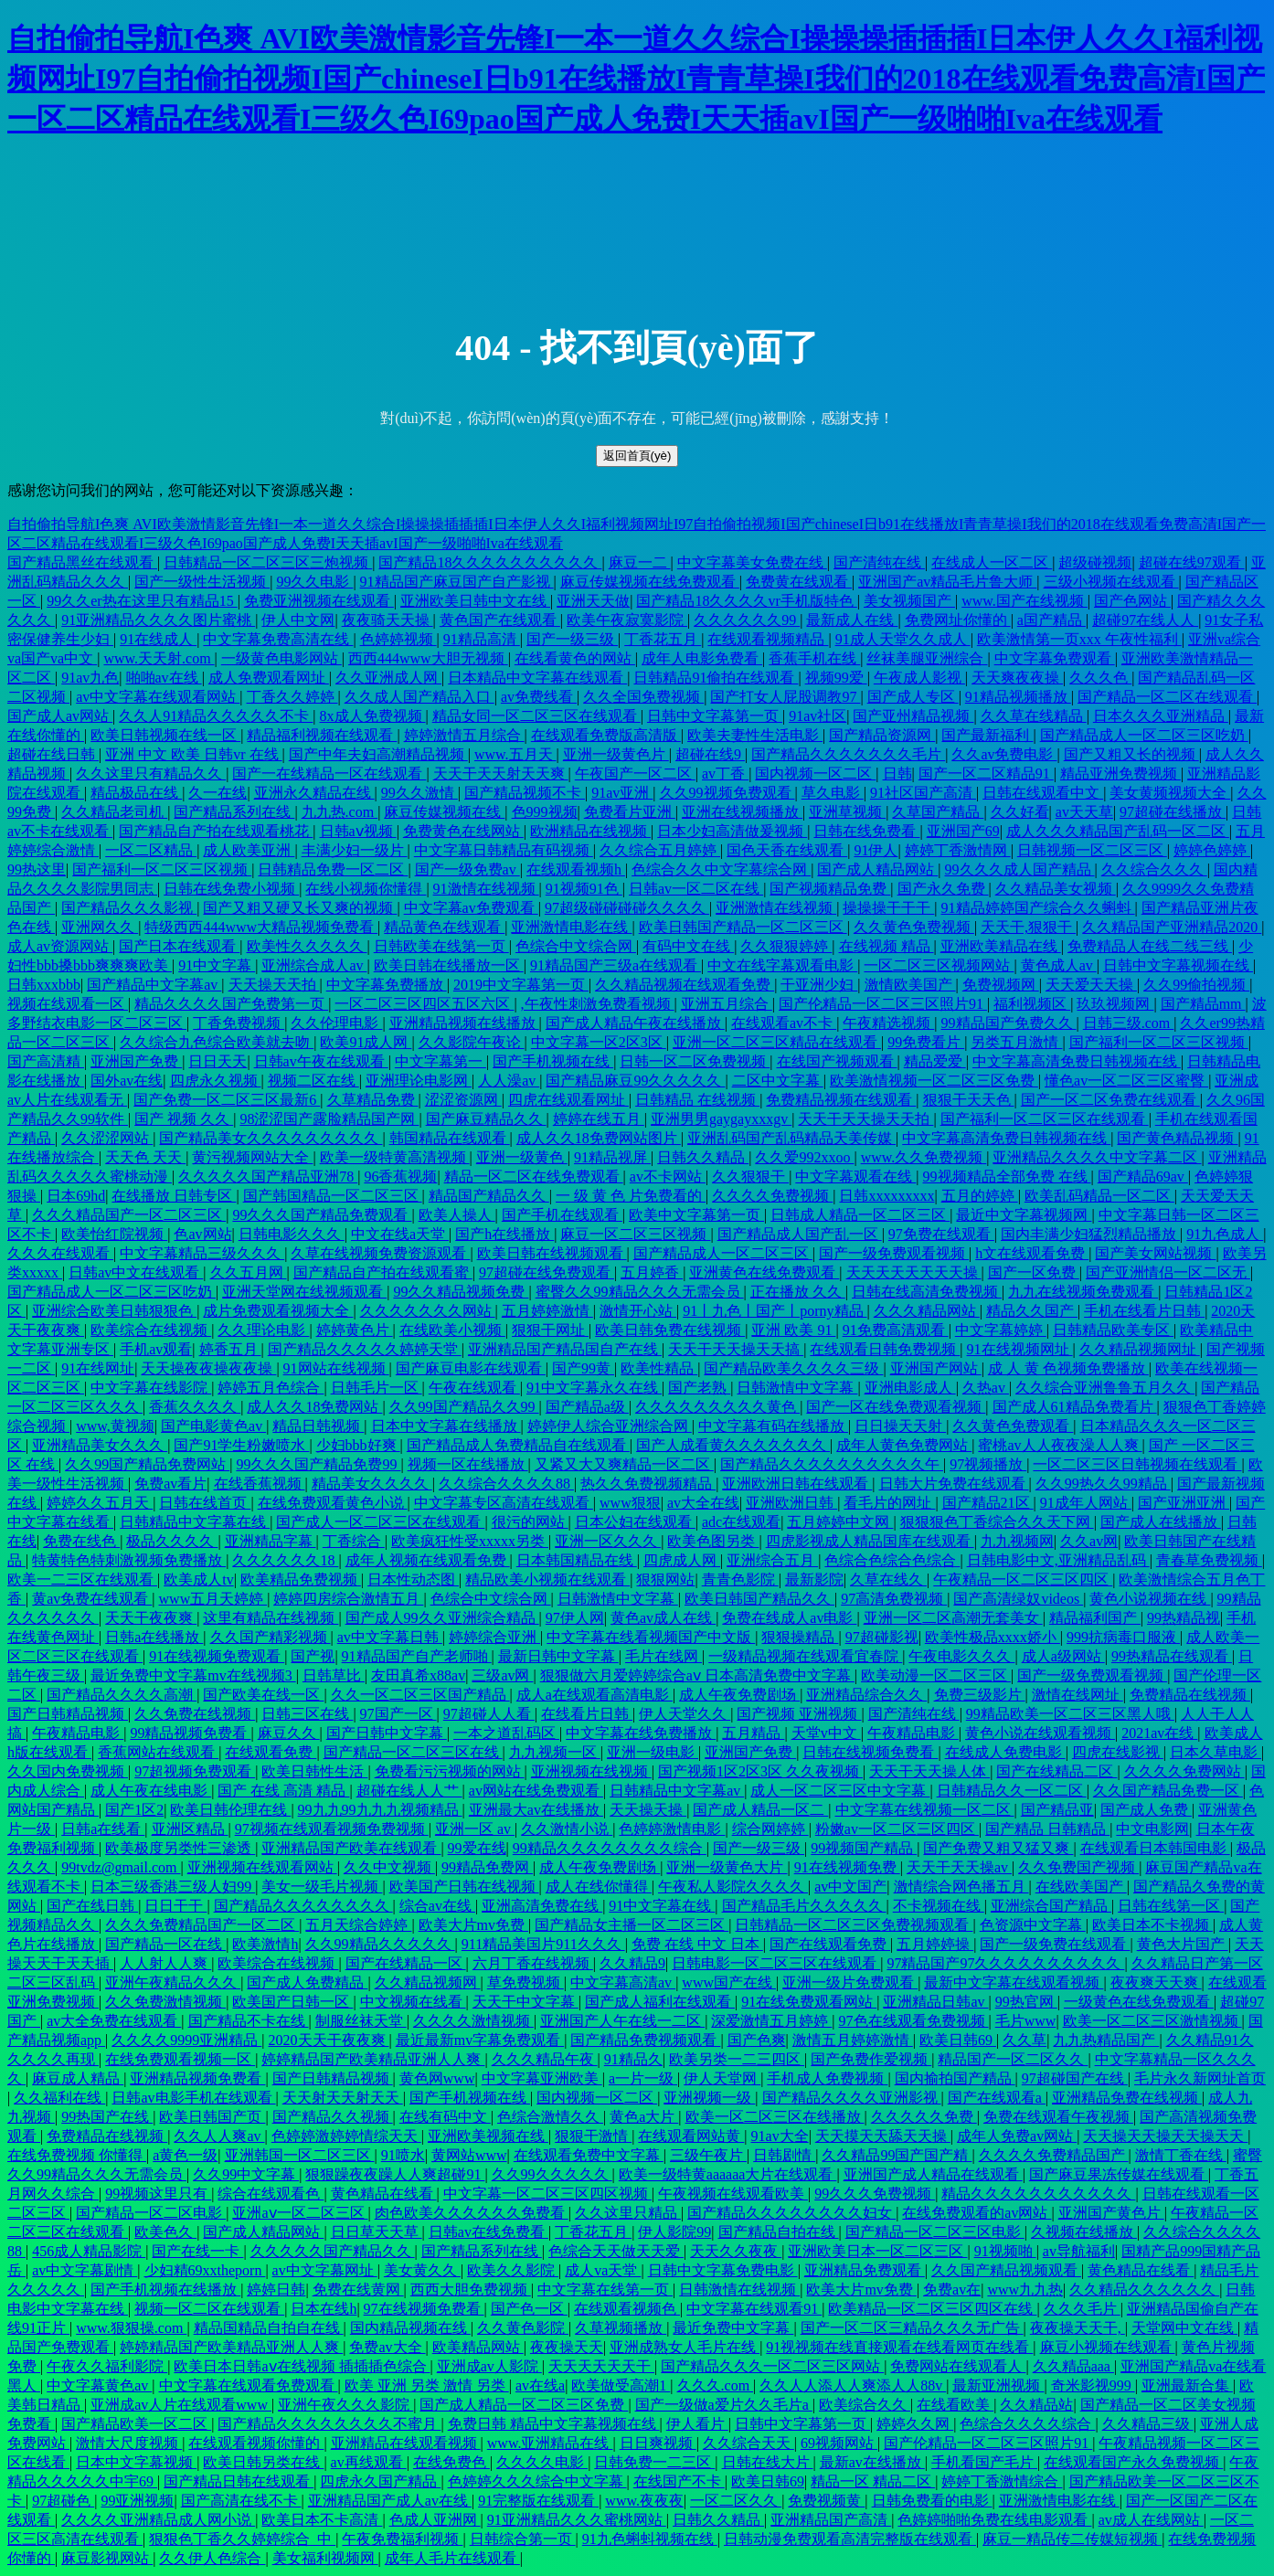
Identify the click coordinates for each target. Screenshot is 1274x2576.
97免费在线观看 (941, 1234)
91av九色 (90, 677)
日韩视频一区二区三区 (1092, 850)
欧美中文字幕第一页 (696, 1215)
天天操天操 (648, 1810)
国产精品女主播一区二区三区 (631, 1925)
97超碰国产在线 (1075, 2078)
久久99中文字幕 (246, 2174)
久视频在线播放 (1084, 2232)
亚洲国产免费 (136, 1061)
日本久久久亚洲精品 (1160, 716)
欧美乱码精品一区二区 (1099, 1195)
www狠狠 (630, 1503)
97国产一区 (398, 1714)
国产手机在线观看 (562, 1215)
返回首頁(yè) (637, 455)
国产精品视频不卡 (524, 792)
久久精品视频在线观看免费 (684, 984)
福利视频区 (1031, 1004)
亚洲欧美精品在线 (1000, 946)
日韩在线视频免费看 (870, 1752)
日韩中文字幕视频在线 (1178, 965)
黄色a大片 (644, 2117)
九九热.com (340, 812)
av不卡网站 (668, 1176)
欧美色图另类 (713, 1541)
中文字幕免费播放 (386, 984)
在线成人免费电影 (1005, 1752)
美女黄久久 (422, 2270)
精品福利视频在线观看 (322, 735)
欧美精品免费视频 (300, 1579)
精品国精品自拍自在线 (269, 2328)
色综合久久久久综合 (1027, 2424)
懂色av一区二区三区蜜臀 (1126, 1080)
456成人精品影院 (88, 2251)
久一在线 (217, 792)
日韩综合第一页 (523, 2539)
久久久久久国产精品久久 (332, 2251)
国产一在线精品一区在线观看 (329, 773)
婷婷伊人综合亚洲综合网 (609, 1426)
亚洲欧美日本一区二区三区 (877, 2251)
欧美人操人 (457, 1215)
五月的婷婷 (979, 1195)
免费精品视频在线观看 (841, 1100)
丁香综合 (354, 1541)
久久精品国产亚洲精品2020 (1171, 927)
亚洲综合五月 (772, 1560)
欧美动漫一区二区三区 (936, 1675)
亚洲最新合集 (1187, 2385)
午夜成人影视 (919, 677)
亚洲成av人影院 (489, 2366)
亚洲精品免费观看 (864, 2270)
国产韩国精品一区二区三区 (332, 1195)
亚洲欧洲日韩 (791, 1503)
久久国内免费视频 (67, 1771)
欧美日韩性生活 (314, 1771)
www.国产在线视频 (1024, 601)
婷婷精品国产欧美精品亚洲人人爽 (372, 2059)
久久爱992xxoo (804, 1157)
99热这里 (36, 869)
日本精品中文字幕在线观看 (537, 677)
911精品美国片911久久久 (543, 1944)
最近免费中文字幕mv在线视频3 (192, 1675)
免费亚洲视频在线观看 (319, 601)
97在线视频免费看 (424, 2308)
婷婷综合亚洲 (494, 1637)
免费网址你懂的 (958, 620)
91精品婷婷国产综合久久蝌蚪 (1038, 908)
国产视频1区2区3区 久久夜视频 (760, 1771)
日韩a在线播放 (154, 1637)
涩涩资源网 (463, 1100)
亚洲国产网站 (936, 1368)
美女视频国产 (909, 601)
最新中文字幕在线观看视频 (1013, 1982)
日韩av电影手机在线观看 (193, 2097)
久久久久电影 (542, 2462)
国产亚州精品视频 (913, 716)
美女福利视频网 (325, 2558)
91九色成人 (1224, 1234)
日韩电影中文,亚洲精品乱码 (1058, 1560)
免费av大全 (387, 2347)
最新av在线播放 (872, 2462)
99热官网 (1026, 2001)
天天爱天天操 (1091, 984)
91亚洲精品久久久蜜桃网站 (576, 2520)
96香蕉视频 (400, 1176)
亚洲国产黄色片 (1111, 2213)
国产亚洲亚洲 (1183, 1503)
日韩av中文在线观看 (136, 1272)
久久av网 (1089, 1541)
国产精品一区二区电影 (151, 2213)
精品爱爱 (935, 1061)
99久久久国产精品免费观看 (321, 1215)
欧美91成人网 (365, 1042)
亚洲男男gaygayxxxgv (721, 1119)
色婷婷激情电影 (672, 1829)
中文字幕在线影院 (150, 1387)
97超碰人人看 (489, 1714)
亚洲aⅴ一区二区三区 (299, 2213)
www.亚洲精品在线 (550, 2443)
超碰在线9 (710, 754)
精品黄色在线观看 (444, 927)
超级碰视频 (1094, 562)
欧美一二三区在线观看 (82, 1579)
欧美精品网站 (478, 2347)
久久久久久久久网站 (427, 1311)
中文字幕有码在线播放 (773, 1426)
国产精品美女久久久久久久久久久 (270, 1138)
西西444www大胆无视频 (428, 658)
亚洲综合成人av (313, 965)
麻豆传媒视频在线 (444, 812)
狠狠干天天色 (968, 1100)
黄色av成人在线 (663, 1618)
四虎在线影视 (1117, 1752)
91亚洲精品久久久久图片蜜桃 (158, 620)
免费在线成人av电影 (789, 1618)
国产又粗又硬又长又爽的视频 (300, 908)
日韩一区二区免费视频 (695, 1061)
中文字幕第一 (440, 1061)
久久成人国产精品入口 (419, 697)
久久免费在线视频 (194, 1714)
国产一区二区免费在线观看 (1110, 1100)
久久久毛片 (1082, 2308)
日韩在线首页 (204, 1503)
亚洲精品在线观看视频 (406, 2443)
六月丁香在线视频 (532, 1963)
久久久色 (1100, 677)
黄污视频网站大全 (252, 1157)
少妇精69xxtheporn (205, 2270)
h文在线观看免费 (1031, 1253)
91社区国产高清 (923, 792)
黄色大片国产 (1182, 1944)
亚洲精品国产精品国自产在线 (565, 1349)
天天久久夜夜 (735, 2251)
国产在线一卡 (197, 2251)
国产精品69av (1143, 1176)
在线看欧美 (955, 2404)
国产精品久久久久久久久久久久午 (831, 1464)
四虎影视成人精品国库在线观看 (870, 1541)
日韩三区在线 (307, 1714)
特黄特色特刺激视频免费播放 (129, 1560)
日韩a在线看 (102, 1829)
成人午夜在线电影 (150, 1790)
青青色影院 (740, 1579)
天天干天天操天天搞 (735, 1349)
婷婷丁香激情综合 (1001, 2481)
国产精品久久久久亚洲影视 (851, 2097)
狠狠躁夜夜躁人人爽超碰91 (394, 2174)
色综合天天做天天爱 (616, 2251)
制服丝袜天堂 (361, 2021)
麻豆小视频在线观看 (1107, 2347)
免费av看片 (170, 1483)
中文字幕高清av (622, 1982)
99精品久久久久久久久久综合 (609, 1848)
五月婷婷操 (935, 1944)
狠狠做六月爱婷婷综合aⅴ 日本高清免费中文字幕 (697, 1675)
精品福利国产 (1095, 1618)
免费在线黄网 (358, 2289)
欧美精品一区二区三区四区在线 (932, 2308)
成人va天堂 (603, 2270)
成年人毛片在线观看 (452, 2558)
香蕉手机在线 (814, 658)
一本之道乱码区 (506, 1733)
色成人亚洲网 (435, 2520)
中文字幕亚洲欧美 (542, 2078)
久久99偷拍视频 (1196, 984)
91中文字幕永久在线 (594, 1387)
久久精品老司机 (114, 812)
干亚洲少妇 (818, 984)
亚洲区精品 (190, 1829)
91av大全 (780, 2136)
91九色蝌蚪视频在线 (649, 2539)
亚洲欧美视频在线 (488, 2136)
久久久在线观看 (60, 1253)
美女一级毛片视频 (321, 1886)
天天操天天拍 (274, 984)
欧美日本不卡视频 (1152, 1925)
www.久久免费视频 (924, 1157)
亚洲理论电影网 (419, 1080)
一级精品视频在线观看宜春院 (805, 1656)
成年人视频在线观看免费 (427, 1560)
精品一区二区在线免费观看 (533, 1176)
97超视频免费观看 (194, 1771)
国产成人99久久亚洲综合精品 (442, 1618)
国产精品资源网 (882, 735)
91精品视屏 (612, 1157)
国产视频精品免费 (830, 888)
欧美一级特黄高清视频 (395, 1157)
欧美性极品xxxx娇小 (992, 1637)
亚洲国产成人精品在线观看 (933, 2174)
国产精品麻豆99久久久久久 (635, 1080)
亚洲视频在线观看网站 (262, 1867)
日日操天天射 (900, 1426)
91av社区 (817, 716)
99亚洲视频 (137, 2500)
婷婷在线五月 (598, 1119)
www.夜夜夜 (644, 2500)
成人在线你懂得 (599, 1886)
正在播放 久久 (797, 1291)
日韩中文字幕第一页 (714, 716)
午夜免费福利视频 (402, 2539)
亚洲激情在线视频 (776, 908)
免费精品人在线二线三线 (1149, 946)
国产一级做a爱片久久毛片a (723, 2404)
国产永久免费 (943, 888)
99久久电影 (314, 581)
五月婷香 (652, 1272)
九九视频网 (1017, 1541)
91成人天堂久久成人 (903, 639)
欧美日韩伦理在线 (230, 1810)
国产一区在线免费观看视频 (895, 1407)
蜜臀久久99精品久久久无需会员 (640, 1291)
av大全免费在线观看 (114, 2021)
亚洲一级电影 (652, 1752)
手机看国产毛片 (984, 2462)
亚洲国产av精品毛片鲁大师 (947, 581)
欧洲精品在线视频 (590, 831)
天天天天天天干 (601, 2366)
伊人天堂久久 (684, 1714)
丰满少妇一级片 (355, 850)
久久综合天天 (748, 2443)
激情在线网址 (1077, 1694)
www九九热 (1025, 2289)
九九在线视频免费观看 (1083, 1291)
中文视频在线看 (413, 2001)
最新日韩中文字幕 (558, 1656)
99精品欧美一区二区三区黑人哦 (1070, 1714)
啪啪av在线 (164, 677)
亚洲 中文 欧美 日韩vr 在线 (193, 754)
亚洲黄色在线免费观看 (764, 1272)
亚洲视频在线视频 (591, 1771)
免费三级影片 (979, 1694)
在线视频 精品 (886, 946)
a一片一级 (643, 2078)
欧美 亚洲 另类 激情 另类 (427, 2385)
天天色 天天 (145, 1157)
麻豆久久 (289, 1733)
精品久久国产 (1032, 1311)
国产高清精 (45, 1061)
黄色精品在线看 (384, 2193)
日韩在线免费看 (866, 831)
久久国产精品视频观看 (1006, 2270)
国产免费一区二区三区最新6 (226, 1100)
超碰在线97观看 (1192, 562)
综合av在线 (437, 1905)
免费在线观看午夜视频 (1058, 2117)
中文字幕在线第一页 (605, 2289)
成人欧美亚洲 (248, 850)
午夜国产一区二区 (635, 773)
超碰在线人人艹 (409, 1790)
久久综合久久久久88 (506, 1483)
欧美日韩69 (957, 2040)
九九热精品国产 (1106, 2040)
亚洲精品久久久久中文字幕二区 (1097, 1157)
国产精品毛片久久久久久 (804, 1905)
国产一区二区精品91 (986, 773)
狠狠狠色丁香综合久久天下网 (997, 1522)
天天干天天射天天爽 (500, 773)
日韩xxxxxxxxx (886, 1195)
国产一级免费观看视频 (894, 1253)
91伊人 (875, 850)
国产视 (312, 1656)
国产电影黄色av (213, 1426)
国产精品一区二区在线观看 (1167, 697)
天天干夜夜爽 (150, 1618)
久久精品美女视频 (1055, 888)
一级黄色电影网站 (281, 658)
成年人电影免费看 (702, 658)
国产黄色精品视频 (1177, 1138)
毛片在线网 (663, 1656)
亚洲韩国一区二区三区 (300, 2155)
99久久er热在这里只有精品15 (142, 601)
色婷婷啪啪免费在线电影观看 (994, 2520)
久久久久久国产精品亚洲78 (267, 1176)
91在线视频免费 (847, 1867)
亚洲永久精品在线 (314, 792)
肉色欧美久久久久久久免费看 (471, 2213)
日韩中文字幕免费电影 (723, 2270)
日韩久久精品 (702, 1157)
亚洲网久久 (99, 927)
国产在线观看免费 (830, 1944)
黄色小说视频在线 (1149, 1598)
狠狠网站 (665, 1579)
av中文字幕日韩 (389, 1637)
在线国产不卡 (679, 2481)
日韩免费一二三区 (654, 2462)
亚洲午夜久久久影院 (345, 2404)
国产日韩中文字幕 (386, 1733)
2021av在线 (1159, 1733)
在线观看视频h (575, 869)
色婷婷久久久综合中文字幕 (537, 2481)
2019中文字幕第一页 (521, 984)
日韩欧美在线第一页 (441, 946)
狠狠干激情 (593, 2136)
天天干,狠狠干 (1028, 927)
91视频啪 (1005, 2251)
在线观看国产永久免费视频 (1133, 2462)
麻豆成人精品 (77, 2078)
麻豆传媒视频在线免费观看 (649, 581)
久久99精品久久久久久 (380, 1944)
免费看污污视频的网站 (450, 1771)
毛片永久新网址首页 (1200, 2078)
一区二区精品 (150, 850)
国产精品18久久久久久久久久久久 (489, 562)
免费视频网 (1000, 984)
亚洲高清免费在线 (542, 1905)
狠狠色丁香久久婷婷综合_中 (242, 2539)
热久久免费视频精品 (648, 1483)
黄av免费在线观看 (92, 1598)
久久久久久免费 (924, 2117)
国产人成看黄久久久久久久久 (733, 1445)
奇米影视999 (1093, 2385)
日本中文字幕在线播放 (446, 1426)
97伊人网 (575, 1618)
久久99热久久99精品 (1103, 1483)
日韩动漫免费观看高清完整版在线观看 (850, 2539)
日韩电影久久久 (292, 1234)
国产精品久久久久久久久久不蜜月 (329, 2424)
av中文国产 (850, 1886)
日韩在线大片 (767, 2462)
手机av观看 (156, 1349)
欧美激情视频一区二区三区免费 (934, 1080)
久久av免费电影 (1003, 754)
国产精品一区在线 (165, 1944)
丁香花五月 (662, 639)
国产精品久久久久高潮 (121, 1694)
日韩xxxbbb (43, 984)
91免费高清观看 (896, 1330)
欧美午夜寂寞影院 (627, 620)
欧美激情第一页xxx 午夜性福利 (1079, 639)
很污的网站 (530, 1522)
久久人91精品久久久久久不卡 (216, 716)
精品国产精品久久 (489, 1195)
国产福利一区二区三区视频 (161, 869)
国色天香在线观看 (787, 850)
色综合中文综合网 (575, 946)
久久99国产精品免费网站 (147, 1464)
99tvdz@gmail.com (120, 1867)
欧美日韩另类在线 (263, 2462)
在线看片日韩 (586, 1714)
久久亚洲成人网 (388, 677)
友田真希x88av (418, 1675)
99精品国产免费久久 (1009, 1023)
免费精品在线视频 (1190, 1694)
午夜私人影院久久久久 (733, 1886)
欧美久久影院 (512, 2270)
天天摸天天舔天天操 (882, 2136)
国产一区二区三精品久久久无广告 (912, 2328)
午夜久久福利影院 (107, 2366)
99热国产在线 (107, 2117)
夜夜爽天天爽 (1156, 1982)
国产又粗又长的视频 (1131, 754)
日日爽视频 (658, 2443)
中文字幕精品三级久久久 (202, 1253)
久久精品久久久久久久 (1144, 2289)
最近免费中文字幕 (733, 2328)
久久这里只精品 (628, 2213)
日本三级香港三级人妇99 (172, 1886)
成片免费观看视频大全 (278, 1311)
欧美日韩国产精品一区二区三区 (743, 927)
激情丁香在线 (1180, 2155)
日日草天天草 (376, 2232)
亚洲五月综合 (726, 1004)
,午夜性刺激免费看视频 (597, 1004)
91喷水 (403, 2155)
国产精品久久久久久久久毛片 (848, 754)
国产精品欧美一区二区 (136, 2424)
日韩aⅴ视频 (358, 831)
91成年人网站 (1085, 1503)
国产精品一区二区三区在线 (413, 1752)
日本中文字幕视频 (136, 2462)
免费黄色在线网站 (463, 831)
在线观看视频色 (627, 2308)
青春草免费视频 (1209, 1560)
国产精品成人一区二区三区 (722, 1253)
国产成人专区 (913, 697)
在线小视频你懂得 (365, 888)
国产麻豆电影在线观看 (471, 1368)
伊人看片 (697, 2424)
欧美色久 (165, 2232)
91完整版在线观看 (538, 2500)
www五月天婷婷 (213, 1598)
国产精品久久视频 (332, 2117)
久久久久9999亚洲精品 (186, 2040)
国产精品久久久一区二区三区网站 (772, 2366)
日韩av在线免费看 (488, 2232)
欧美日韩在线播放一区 (449, 965)
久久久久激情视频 (473, 2021)
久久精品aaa (1073, 2366)
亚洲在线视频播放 (742, 812)
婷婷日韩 (276, 2289)
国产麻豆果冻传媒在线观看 (1118, 2174)
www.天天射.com (158, 658)
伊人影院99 (674, 2232)
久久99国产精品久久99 (464, 1407)
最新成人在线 (851, 620)
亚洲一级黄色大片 (726, 1867)
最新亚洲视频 (998, 2385)
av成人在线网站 (1151, 2520)
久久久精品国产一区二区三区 (129, 1215)
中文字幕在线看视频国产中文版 (651, 1637)
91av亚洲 (622, 792)
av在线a (540, 2385)
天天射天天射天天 (342, 2097)
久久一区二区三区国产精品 (420, 1694)
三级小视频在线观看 (1111, 581)
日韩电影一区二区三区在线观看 (776, 1963)
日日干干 (175, 1905)
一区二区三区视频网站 (939, 965)
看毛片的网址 (889, 1503)
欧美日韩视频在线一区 (165, 735)
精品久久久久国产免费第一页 (231, 1004)
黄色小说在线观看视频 (1040, 1733)
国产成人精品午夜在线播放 (635, 1023)
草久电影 (833, 792)
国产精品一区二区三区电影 (935, 2232)
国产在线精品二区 (1056, 1771)
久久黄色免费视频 (914, 927)
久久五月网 (248, 1272)
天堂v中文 (826, 1733)
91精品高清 (481, 639)
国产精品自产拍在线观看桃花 (216, 831)
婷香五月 (230, 1349)
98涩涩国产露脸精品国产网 (329, 1119)
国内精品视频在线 (410, 2328)
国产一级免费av (467, 869)
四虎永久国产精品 (380, 2481)
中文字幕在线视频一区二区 (924, 1810)
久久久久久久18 (285, 1560)
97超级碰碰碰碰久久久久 (627, 908)
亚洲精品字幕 (270, 1541)
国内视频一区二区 (815, 773)
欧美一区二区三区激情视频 (1152, 2021)
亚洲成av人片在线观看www (180, 2404)
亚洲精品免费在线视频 (1127, 2097)
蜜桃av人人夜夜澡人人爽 (1059, 1445)
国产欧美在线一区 (263, 1694)
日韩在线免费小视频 (231, 888)
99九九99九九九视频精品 (380, 1810)
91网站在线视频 (336, 1368)
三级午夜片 (708, 2155)
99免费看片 (925, 1042)
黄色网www (437, 2078)
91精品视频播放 (1018, 697)
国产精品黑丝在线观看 (82, 562)
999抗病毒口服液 (1123, 1637)
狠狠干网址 (550, 1330)
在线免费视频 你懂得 (76, 2155)
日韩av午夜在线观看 (321, 1061)
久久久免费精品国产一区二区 (202, 1925)
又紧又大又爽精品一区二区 (624, 1464)
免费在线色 (81, 1541)
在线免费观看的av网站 (976, 2213)
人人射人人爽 (165, 1963)
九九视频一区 (554, 1752)
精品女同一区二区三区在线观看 (536, 716)
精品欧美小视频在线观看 (547, 1579)
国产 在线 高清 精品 (283, 1790)
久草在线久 (888, 1579)
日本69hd (76, 1195)
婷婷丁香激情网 (958, 850)
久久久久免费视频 (772, 1195)
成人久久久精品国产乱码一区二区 (1117, 831)
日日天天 (217, 1061)
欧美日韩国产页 (212, 2117)
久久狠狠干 (750, 1176)
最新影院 (814, 1579)
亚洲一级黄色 (522, 1157)
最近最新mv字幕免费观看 (480, 2040)
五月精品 (753, 1733)
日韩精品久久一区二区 (1012, 1790)
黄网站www (469, 2155)
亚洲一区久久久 (608, 1541)
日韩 (897, 773)
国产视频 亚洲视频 (799, 1714)
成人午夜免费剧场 (739, 1694)
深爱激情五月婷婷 (771, 2021)
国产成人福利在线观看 (660, 2001)
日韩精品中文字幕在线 (195, 1522)
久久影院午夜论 (472, 1042)
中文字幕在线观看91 (754, 2308)
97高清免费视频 (894, 1598)
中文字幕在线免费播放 (641, 1733)
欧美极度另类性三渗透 (180, 1848)
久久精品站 (1036, 2404)
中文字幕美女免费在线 (752, 562)
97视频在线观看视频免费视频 (332, 1829)
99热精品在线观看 (1171, 1656)
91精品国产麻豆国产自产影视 (457, 581)
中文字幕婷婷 (1000, 1330)
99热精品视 (1183, 1618)
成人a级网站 (1063, 1656)
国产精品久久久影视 (128, 908)
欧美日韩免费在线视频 (670, 1330)
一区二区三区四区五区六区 (424, 1004)
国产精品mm (1203, 1004)
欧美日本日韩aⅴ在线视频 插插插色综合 (302, 2366)
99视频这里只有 (158, 2193)
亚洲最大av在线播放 (536, 1810)
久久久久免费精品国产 (1054, 2155)
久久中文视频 (389, 1867)
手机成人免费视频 (827, 2078)
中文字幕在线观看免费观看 (248, 2385)
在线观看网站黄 (691, 2136)
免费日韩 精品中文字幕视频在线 (554, 2424)
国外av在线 (126, 1080)
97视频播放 (988, 1464)
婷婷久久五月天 (100, 1503)
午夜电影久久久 (961, 1656)
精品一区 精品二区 (873, 2481)
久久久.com (715, 2385)
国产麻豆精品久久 (486, 1119)
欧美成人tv (198, 1579)
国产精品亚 (1057, 1810)
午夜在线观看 (474, 1387)
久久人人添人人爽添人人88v (852, 2385)
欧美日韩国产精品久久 (759, 1598)
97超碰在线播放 (1173, 812)
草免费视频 (525, 1982)
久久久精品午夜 (545, 2059)
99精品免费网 (487, 1867)
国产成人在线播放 (1160, 1522)
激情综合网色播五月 (961, 1886)
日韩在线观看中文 (1042, 792)
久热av (985, 1387)
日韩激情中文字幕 (797, 1387)
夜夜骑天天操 (387, 620)
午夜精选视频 (888, 1023)
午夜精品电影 (77, 1733)
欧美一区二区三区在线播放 (775, 2117)
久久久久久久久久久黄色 (717, 1407)
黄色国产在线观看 (500, 620)
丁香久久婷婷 (292, 697)
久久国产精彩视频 (270, 1637)
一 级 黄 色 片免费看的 (631, 1195)
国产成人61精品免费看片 (1075, 1407)
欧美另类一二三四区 (736, 2059)
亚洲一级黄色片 (616, 754)
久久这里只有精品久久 (151, 773)
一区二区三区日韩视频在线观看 (1137, 1464)
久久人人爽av (219, 2136)
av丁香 (725, 773)
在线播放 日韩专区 (173, 1195)
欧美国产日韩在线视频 (464, 1886)
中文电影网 (1152, 1829)
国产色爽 (756, 2040)
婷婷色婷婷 (1211, 850)
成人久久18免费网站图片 (598, 1138)
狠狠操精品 (799, 1637)
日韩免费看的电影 (932, 2500)
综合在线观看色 (271, 2193)
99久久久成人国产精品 (1020, 869)
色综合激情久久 (550, 2117)
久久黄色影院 (522, 2328)
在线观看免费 (270, 1752)
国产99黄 (583, 1368)
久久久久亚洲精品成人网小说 (158, 2520)
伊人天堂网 (722, 2078)
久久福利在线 (59, 2097)
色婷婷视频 (398, 639)
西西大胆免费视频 (470, 2289)
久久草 (1024, 2040)
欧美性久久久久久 (307, 946)
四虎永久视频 (215, 1080)
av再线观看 (369, 2462)
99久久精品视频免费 (460, 1291)
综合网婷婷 (770, 1829)
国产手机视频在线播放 (165, 2289)
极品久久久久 (172, 1541)
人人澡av (508, 1080)
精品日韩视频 (318, 1426)
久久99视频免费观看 (727, 792)
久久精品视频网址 (1139, 1349)
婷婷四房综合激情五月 (348, 1598)
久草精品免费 (373, 1100)
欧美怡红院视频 (114, 1234)
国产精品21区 (988, 1503)
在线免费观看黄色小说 (333, 1503)
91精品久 (633, 2059)
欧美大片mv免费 (473, 1925)
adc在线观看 (741, 1522)
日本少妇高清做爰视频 (732, 831)
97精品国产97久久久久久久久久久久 (1005, 1963)
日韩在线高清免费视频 (927, 1291)
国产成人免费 (1146, 1810)
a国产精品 (1051, 620)
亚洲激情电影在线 (571, 927)
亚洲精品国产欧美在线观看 (351, 1848)
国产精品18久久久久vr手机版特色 (746, 601)
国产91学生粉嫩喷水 (241, 1445)
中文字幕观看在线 (855, 1176)
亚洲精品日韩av (935, 2001)
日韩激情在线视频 (739, 2289)
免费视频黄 (826, 2500)
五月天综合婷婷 (358, 1925)
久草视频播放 (620, 2328)
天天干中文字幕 (525, 2001)
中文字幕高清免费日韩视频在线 (1076, 1061)
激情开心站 (638, 1311)
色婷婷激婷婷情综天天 (346, 2136)
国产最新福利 (987, 735)
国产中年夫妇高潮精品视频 (378, 754)
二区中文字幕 (777, 1080)
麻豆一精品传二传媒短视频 (1072, 2539)
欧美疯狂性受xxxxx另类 (469, 1541)
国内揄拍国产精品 (955, 2078)
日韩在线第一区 (1171, 1905)
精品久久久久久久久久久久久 (1038, 2193)
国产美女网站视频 (1155, 1253)
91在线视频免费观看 (216, 1656)
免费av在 (952, 2289)
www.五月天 (515, 754)
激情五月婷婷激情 (852, 2040)
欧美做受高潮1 (620, 2385)
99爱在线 (477, 1848)
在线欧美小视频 (452, 1330)
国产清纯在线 (879, 562)
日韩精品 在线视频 (697, 1100)
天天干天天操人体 (929, 1771)
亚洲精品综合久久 (866, 1694)
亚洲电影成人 (910, 1387)
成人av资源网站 (59, 946)
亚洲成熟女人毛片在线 (684, 2347)
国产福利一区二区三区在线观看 (1044, 1119)
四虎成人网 (681, 1560)
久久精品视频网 (428, 1982)
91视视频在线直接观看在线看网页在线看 (899, 2347)
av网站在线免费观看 (536, 1790)
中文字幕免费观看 (1054, 658)
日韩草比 (334, 1675)
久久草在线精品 (1034, 716)
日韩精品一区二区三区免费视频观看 (853, 1925)
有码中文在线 (688, 946)
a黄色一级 (185, 2155)
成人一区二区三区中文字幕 (839, 1790)
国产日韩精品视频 (67, 1714)
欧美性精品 (659, 1368)
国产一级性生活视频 (202, 581)
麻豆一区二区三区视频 (635, 1234)
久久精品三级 (1148, 2424)
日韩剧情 (784, 2155)
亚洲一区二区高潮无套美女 (953, 1618)
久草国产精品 (937, 812)
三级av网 (502, 1675)
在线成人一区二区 (991, 562)
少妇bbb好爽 (358, 1445)
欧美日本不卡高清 (321, 2520)
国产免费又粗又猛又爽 (998, 1848)
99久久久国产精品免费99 (318, 1464)
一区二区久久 (735, 2500)
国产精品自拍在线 (778, 2232)
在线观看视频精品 (767, 639)
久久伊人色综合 (212, 2558)
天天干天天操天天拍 (865, 1119)
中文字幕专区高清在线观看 (503, 1503)
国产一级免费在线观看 (1055, 1944)
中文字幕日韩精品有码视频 (503, 850)
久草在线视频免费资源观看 (380, 1253)
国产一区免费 (1033, 1272)
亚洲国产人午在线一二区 (622, 2021)
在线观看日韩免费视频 (885, 1349)
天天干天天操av (959, 1867)
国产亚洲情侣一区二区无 (1168, 1272)
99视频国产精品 (864, 1848)
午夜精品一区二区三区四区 (1022, 1579)
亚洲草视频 (847, 812)
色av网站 (202, 1234)
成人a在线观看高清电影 (594, 1694)
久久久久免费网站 (1184, 1771)
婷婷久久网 (914, 2424)
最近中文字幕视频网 (1023, 1215)
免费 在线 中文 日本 (697, 1944)
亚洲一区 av (475, 1829)
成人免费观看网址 (268, 677)
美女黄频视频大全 (1169, 792)
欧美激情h (265, 1944)
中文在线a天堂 (400, 1234)
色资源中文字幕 (1033, 1925)
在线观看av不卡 (783, 1023)
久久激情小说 (566, 1829)
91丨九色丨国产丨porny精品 (774, 1311)
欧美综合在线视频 (150, 1330)
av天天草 (1084, 812)
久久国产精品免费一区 (1168, 1790)
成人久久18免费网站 (314, 1407)
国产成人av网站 (59, 716)
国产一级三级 (572, 639)
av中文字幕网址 (324, 2270)
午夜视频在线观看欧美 (733, 2193)
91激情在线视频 (486, 888)
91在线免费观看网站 (808, 2001)
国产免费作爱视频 (871, 2059)
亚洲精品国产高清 (830, 2520)
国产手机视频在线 (553, 1061)
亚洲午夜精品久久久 (172, 1982)
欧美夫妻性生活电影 (755, 735)
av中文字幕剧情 (84, 2270)
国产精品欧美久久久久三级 (793, 1368)
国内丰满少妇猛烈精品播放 (1090, 1234)
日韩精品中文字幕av (677, 1790)
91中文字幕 (216, 965)
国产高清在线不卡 (241, 2500)
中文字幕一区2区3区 (598, 1042)
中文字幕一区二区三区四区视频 (547, 2193)
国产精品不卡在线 (248, 2021)
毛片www (1025, 2021)
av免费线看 (539, 697)
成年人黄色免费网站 (903, 1445)
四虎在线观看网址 (568, 1100)
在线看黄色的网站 (575, 658)
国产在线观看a (997, 2097)
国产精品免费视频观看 (645, 2040)
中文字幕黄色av (99, 2385)
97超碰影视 (881, 1637)
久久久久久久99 (747, 620)
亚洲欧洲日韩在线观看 (797, 1483)
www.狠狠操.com (131, 2328)
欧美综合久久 (864, 2404)
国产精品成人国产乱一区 (799, 1234)
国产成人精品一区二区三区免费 (523, 2404)
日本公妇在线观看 (635, 1522)
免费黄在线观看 (799, 581)
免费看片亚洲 (629, 812)
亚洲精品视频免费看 (197, 2078)
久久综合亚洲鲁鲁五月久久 (1104, 1387)
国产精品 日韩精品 (1047, 1829)
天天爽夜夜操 (1017, 677)
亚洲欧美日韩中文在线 (475, 601)
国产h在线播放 (504, 1234)
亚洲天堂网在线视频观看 (304, 1291)
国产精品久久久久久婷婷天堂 (365, 1349)
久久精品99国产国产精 (896, 2155)
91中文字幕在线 (662, 1905)
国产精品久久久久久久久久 (303, 1905)
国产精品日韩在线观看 (238, 2481)
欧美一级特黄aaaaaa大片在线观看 (728, 2174)
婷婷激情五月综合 (464, 735)
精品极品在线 (136, 792)
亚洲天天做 (593, 601)
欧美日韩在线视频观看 (552, 1253)
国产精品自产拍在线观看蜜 (382, 1272)
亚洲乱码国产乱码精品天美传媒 (791, 1138)
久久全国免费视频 (643, 697)
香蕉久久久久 (194, 1407)
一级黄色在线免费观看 (1139, 2001)
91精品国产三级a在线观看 (615, 965)
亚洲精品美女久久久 (99, 1445)
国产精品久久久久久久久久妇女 (791, 2213)
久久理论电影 (263, 1330)
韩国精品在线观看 (449, 1138)
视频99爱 (836, 677)
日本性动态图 (413, 1579)
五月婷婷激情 (547, 1311)
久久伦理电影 (336, 1023)
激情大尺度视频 (129, 2443)
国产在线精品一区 (405, 1963)
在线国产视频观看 (837, 1061)
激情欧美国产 (910, 984)
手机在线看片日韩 (1144, 1311)
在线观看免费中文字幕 (589, 2155)
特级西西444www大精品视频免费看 (260, 927)
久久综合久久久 (1154, 869)
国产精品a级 (587, 1407)
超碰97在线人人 (1145, 620)
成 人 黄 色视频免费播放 (1068, 1368)
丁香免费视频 (238, 1023)
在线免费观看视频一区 (180, 2059)
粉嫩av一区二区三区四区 (897, 1829)
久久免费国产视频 (1078, 1867)
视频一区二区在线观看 (209, 2308)
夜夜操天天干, (1077, 2328)
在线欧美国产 (1081, 1886)
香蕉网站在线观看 (158, 1752)
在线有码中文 (445, 2117)
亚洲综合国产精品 (1051, 1905)
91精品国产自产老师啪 (417, 1656)
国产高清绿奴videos (1018, 1598)
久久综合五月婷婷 (660, 850)
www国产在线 (729, 1982)
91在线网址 (97, 1368)
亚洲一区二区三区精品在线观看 (777, 1042)
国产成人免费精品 (307, 1982)
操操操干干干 (888, 908)
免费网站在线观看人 (957, 2366)
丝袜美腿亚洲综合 (926, 658)
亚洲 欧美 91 (793, 1330)
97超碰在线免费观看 (546, 1272)
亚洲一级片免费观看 (850, 1982)
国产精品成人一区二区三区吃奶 (1144, 735)
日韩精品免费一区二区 (333, 869)
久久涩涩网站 (107, 1138)
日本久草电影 (1215, 1752)
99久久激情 (419, 792)
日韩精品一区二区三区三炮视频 (268, 562)
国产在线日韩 (92, 1905)
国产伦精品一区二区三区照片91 (883, 1004)
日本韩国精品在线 (576, 1560)
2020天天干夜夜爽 (329, 2040)
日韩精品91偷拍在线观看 (715, 677)
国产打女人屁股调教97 (785, 697)
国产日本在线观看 (179, 946)
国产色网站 (1132, 601)
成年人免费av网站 (1017, 2136)
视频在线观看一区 (67, 1004)
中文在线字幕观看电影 (782, 965)
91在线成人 (158, 639)
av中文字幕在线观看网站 (157, 697)
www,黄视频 (115, 1426)
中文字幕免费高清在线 (278, 639)
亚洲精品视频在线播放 (464, 1023)
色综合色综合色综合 (892, 1560)
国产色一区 (529, 2308)
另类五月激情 (1016, 1042)
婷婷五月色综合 (271, 1387)
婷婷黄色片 (354, 1330)
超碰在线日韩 (53, 754)
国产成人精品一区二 (760, 1810)
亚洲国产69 (963, 831)
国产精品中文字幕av (154, 984)
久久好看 (1020, 812)
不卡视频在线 (938, 1905)
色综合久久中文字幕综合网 (721, 869)
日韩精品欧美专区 (1113, 1330)
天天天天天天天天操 (914, 1272)
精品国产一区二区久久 (1013, 2059)
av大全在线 (703, 1503)
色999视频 (545, 812)
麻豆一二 (640, 562)
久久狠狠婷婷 (786, 946)
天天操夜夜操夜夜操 (208, 1368)
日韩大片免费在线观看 (954, 1483)
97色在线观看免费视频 (914, 2021)
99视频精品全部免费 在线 (1007, 1176)
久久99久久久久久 (552, 2174)
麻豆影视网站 (107, 2558)
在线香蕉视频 (259, 1483)
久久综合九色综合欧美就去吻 (216, 1042)
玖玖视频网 (1115, 1004)
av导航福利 (1079, 2251)
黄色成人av (1059, 965)
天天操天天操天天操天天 (1165, 2136)
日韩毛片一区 (376, 1387)
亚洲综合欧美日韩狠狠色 (114, 1311)
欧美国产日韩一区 (292, 2001)
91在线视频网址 (1020, 1349)
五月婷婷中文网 (840, 1522)
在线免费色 (451, 2462)
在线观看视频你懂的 (256, 2443)
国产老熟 (699, 1387)
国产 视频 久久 (183, 1119)
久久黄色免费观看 (1012, 1426)
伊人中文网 (297, 620)
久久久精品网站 (927, 1311)
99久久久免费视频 (874, 2193)
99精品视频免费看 (190, 1733)
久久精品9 (632, 1963)
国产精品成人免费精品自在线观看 (518, 1445)
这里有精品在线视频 (270, 1618)
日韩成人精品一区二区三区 (860, 1215)
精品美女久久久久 (372, 1483)
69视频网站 (839, 2443)
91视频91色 (584, 888)
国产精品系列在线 (234, 812)
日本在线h (323, 2308)
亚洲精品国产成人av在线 (390, 2500)
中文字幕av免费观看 (471, 908)
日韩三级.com (1128, 1023)
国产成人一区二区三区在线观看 (380, 1522)
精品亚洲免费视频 (1120, 773)
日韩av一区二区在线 (696, 888)
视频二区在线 (313, 1080)
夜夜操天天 (566, 2347)
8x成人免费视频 (373, 716)
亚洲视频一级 (709, 2097)
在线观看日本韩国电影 (1155, 1848)
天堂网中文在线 (1184, 2328)
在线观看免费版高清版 (606, 735)
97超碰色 (63, 2500)
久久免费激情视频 (165, 2001)
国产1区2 (134, 1810)
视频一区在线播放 (468, 1464)
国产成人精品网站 (877, 869)
